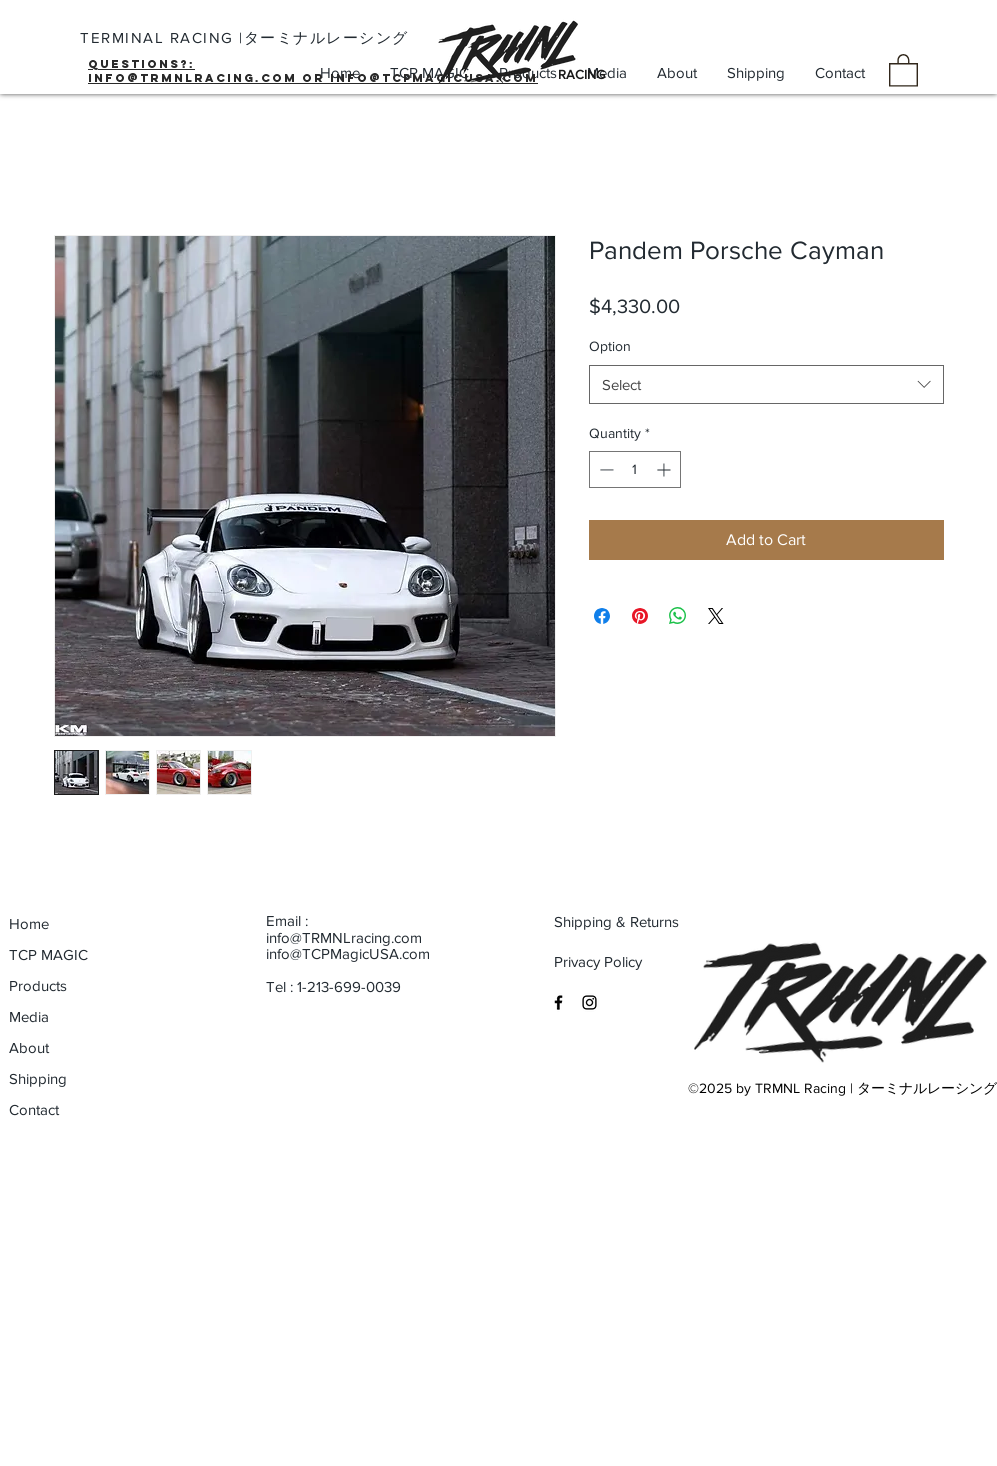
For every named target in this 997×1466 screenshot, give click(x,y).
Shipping (38, 1078)
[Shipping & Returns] (617, 921)
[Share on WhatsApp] (678, 616)
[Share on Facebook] (602, 616)
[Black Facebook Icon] (558, 1002)
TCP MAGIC (48, 954)
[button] (903, 69)
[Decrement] (604, 469)
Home (29, 923)
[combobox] (766, 384)
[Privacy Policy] (617, 961)
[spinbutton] (635, 469)
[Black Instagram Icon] (589, 1002)
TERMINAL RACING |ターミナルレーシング (244, 37)
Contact (34, 1109)
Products (38, 985)
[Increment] (665, 469)
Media (29, 1016)
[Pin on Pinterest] (640, 616)
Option (610, 346)
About (29, 1047)
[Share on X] (716, 616)
